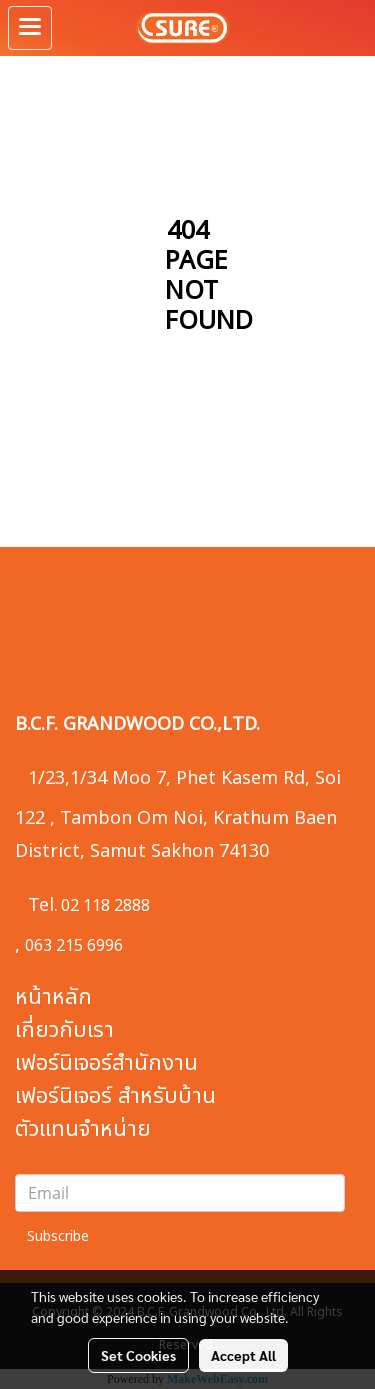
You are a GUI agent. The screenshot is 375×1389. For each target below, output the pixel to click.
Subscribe (58, 1236)
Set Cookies (138, 1355)
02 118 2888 (105, 906)
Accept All (243, 1355)
